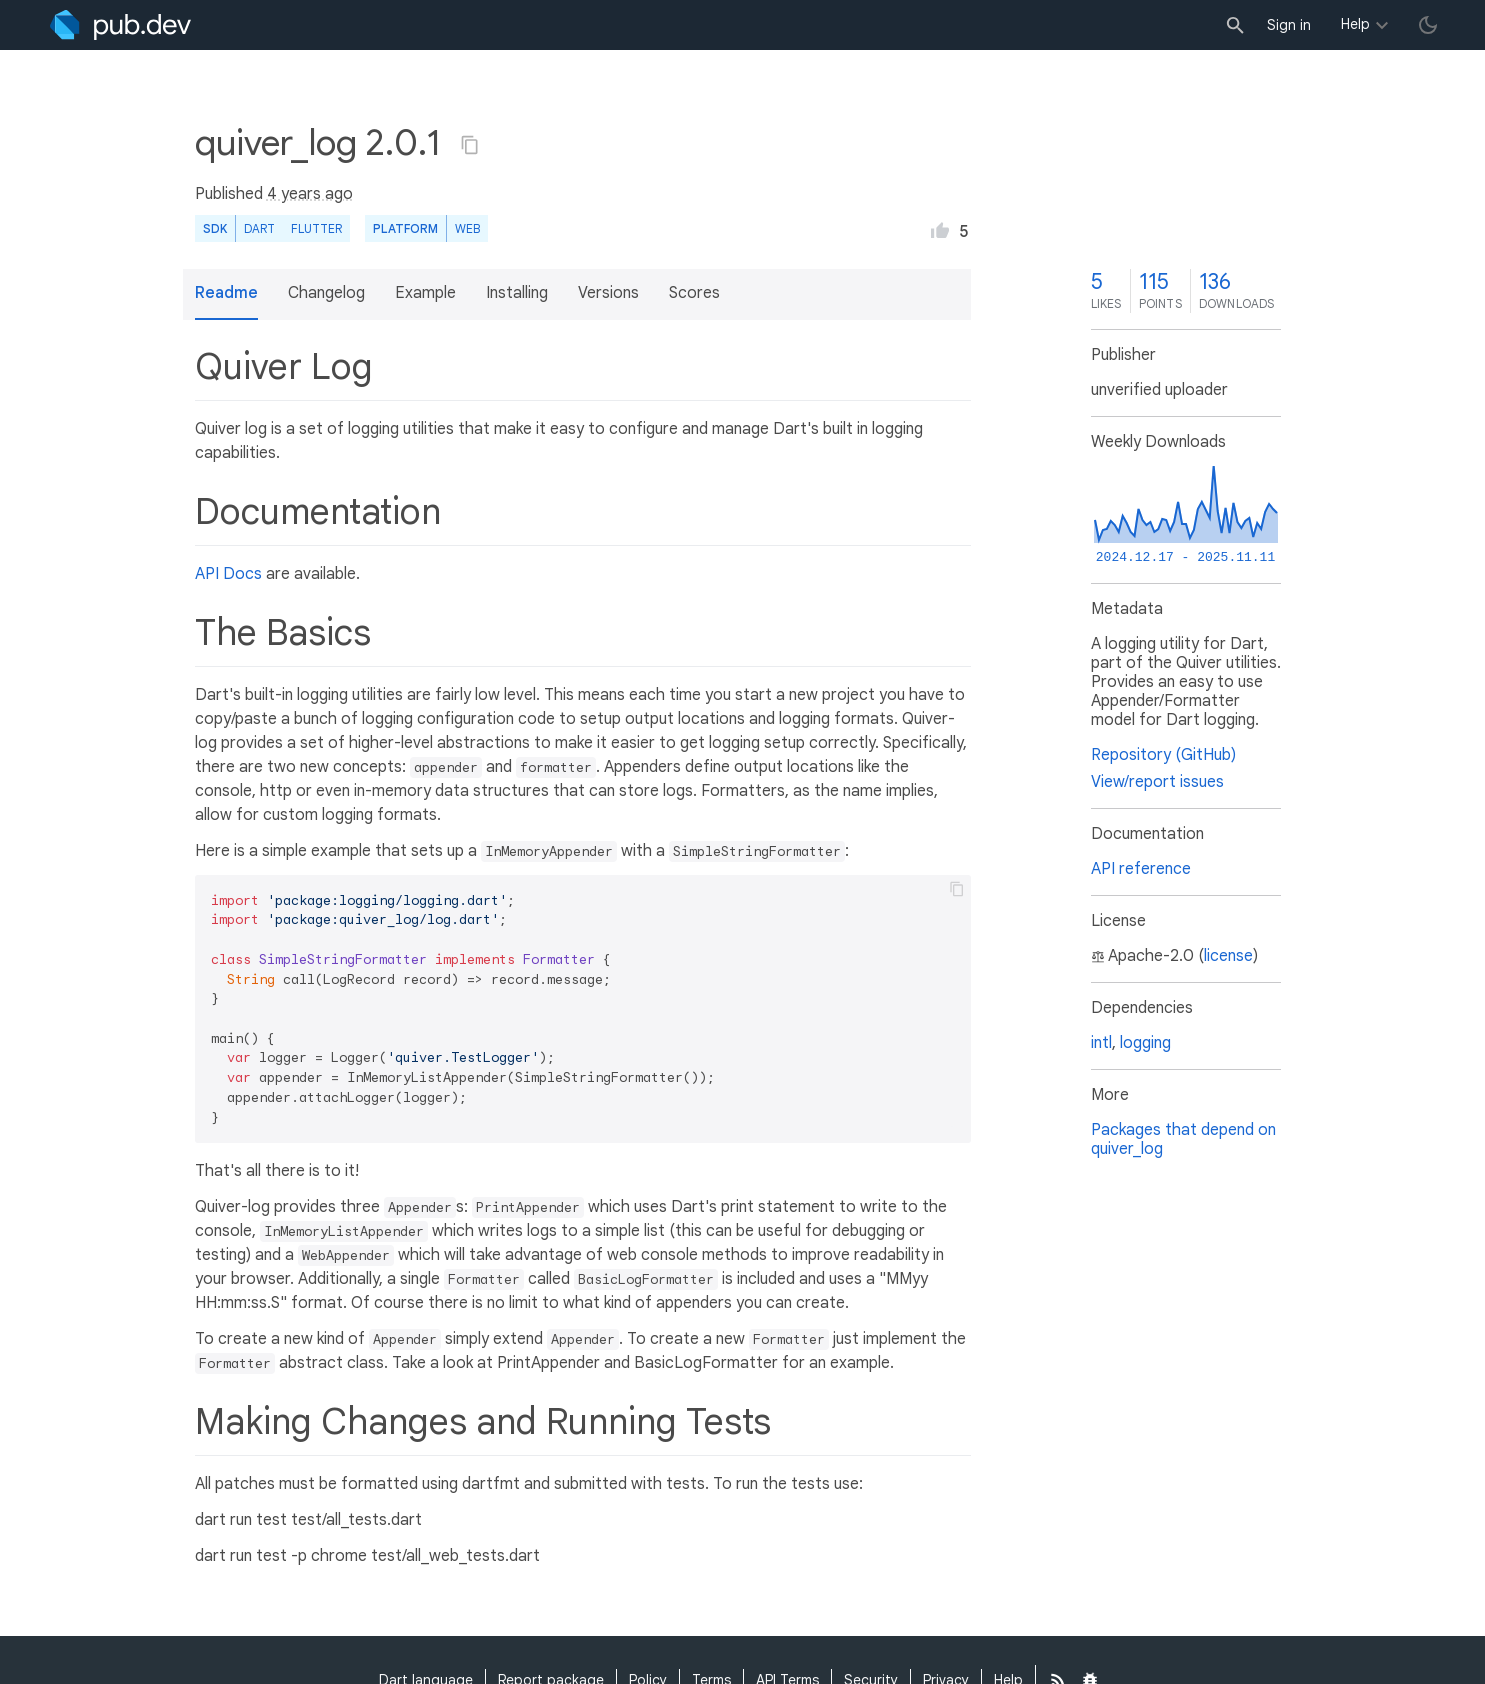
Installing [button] (517, 293)
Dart (259, 228)
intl (1101, 1043)
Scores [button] (694, 293)
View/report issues (1157, 782)
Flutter (316, 228)
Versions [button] (608, 293)
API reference (1141, 869)
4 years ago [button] (310, 194)
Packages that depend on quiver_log (1183, 1139)
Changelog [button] (326, 293)
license (1228, 956)
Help (1355, 24)
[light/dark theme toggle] (1428, 25)
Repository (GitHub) (1163, 755)
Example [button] (425, 293)
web (467, 228)
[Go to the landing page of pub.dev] (120, 25)
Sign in (1289, 25)
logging (1145, 1043)
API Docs (228, 574)
